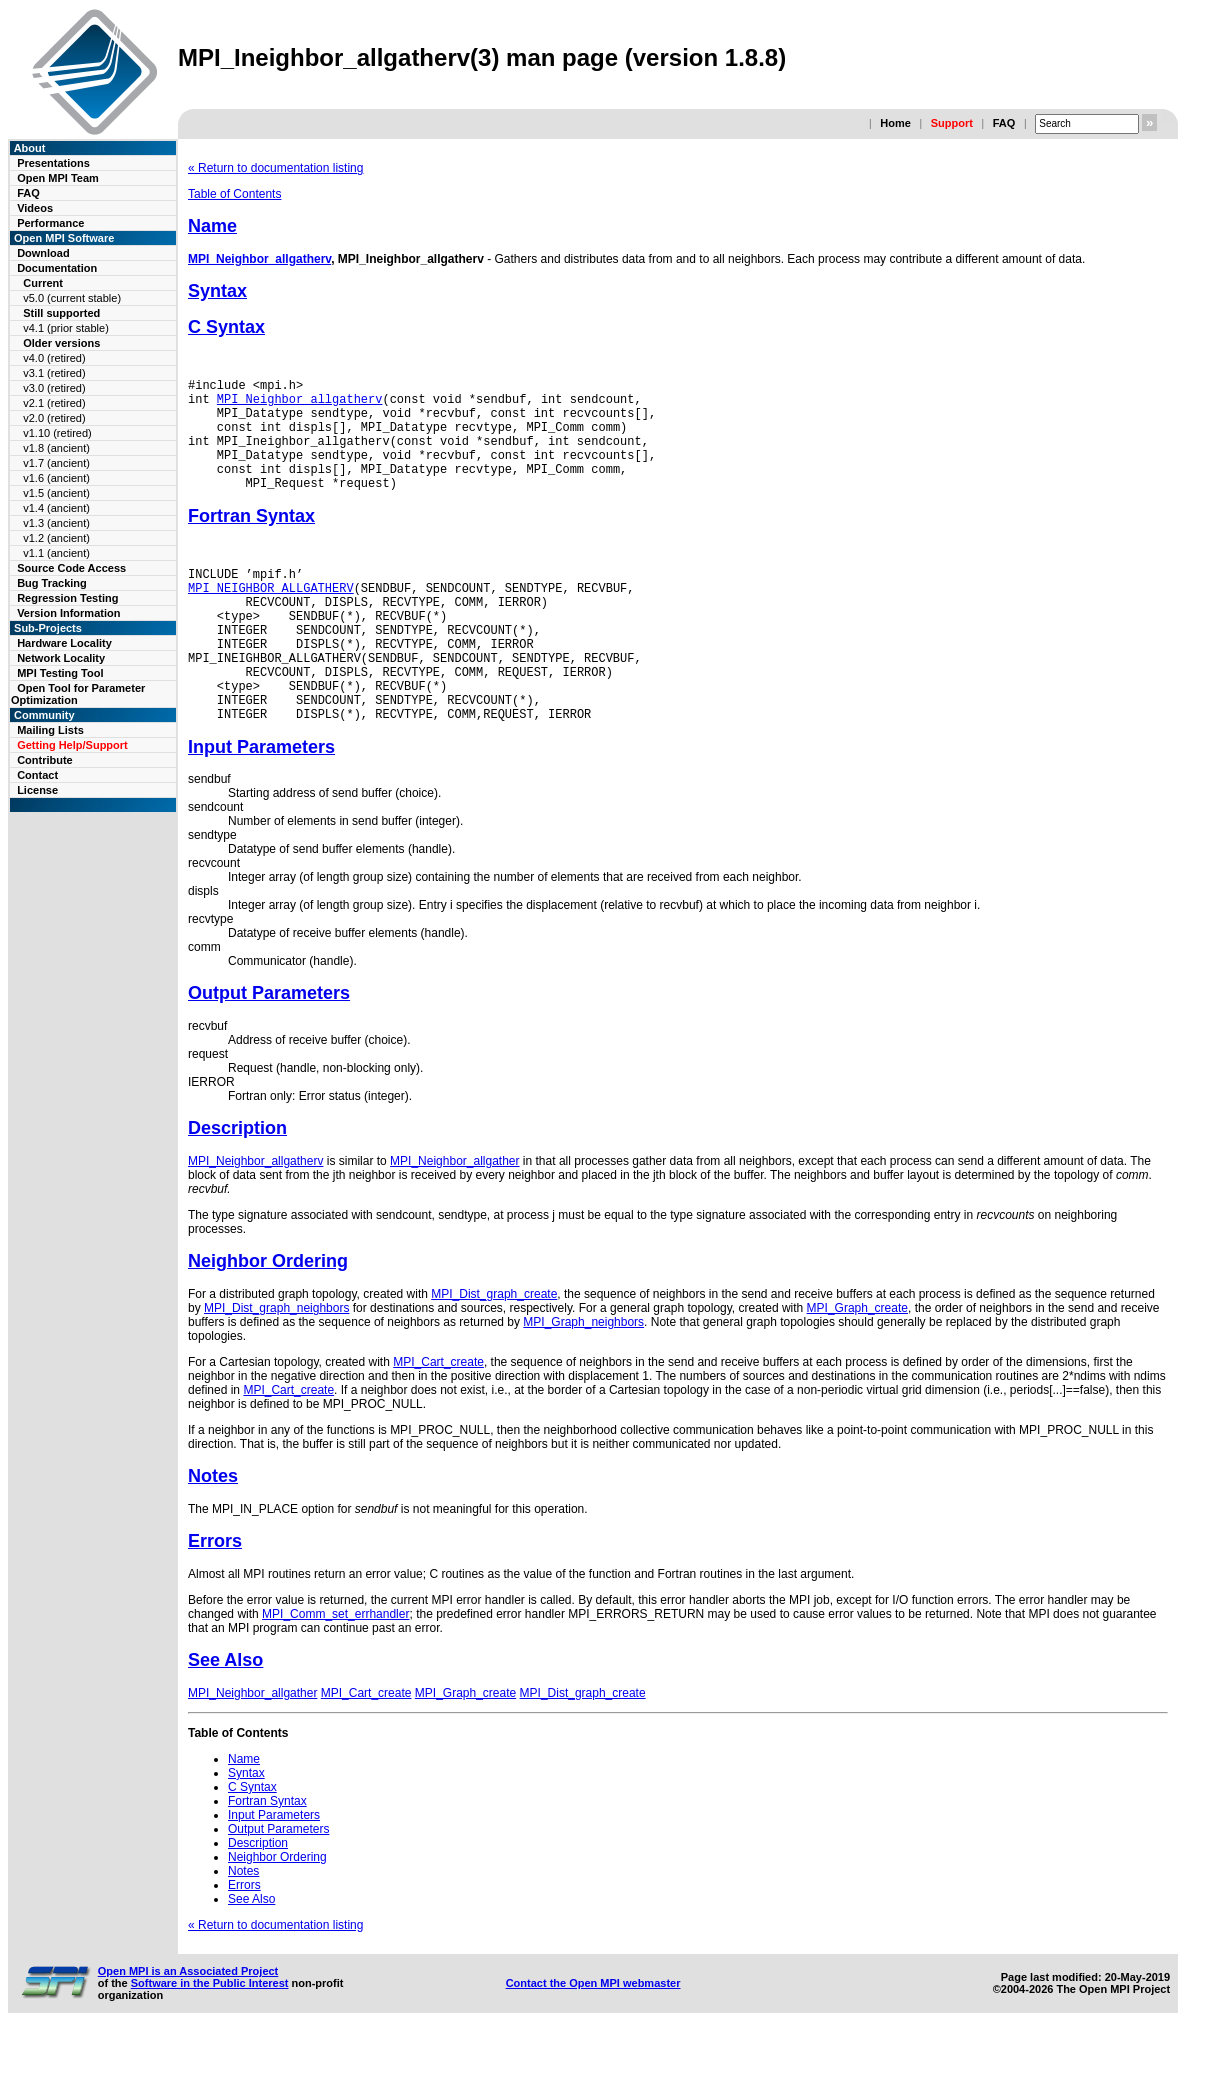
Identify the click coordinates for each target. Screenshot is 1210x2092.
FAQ (1004, 123)
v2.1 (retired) (54, 403)
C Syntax (226, 327)
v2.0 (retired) (54, 418)
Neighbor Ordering (268, 1318)
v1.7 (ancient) (56, 463)
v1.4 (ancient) (56, 508)
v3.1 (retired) (54, 373)
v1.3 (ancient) (56, 523)
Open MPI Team (58, 178)
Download (43, 253)
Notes (213, 1533)
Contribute (45, 760)
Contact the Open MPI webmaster (593, 2040)
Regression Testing (67, 598)
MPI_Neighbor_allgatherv (259, 259)
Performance (50, 223)
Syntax (217, 291)
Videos (35, 208)
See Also (225, 1717)
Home (895, 123)
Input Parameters (261, 804)
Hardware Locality (64, 643)
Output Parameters (269, 1050)
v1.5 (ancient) (56, 493)
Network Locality (61, 658)
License (37, 790)
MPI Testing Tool (60, 673)
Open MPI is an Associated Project (188, 2028)
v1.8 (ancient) (56, 448)
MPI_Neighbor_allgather (454, 1218)
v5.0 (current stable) (72, 298)
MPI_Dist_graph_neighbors (276, 1365)
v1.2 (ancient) (56, 538)
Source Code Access (71, 568)
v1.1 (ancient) (56, 553)
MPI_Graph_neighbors (583, 1379)
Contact (37, 775)
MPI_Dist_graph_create (494, 1351)
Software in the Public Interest (210, 2040)
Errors (215, 1598)
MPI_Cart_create (438, 1419)
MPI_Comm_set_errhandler (335, 1671)
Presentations (53, 163)
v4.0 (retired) (54, 358)
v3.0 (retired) (54, 388)
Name (212, 226)
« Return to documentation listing (275, 168)
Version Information (68, 613)
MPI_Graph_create (857, 1365)
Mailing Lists (50, 730)
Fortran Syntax (251, 540)
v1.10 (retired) (57, 433)
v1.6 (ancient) (56, 478)
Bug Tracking (52, 583)
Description (237, 1185)
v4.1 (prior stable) (66, 328)
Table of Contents (234, 194)
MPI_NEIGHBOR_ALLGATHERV (271, 617)
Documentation (57, 268)
